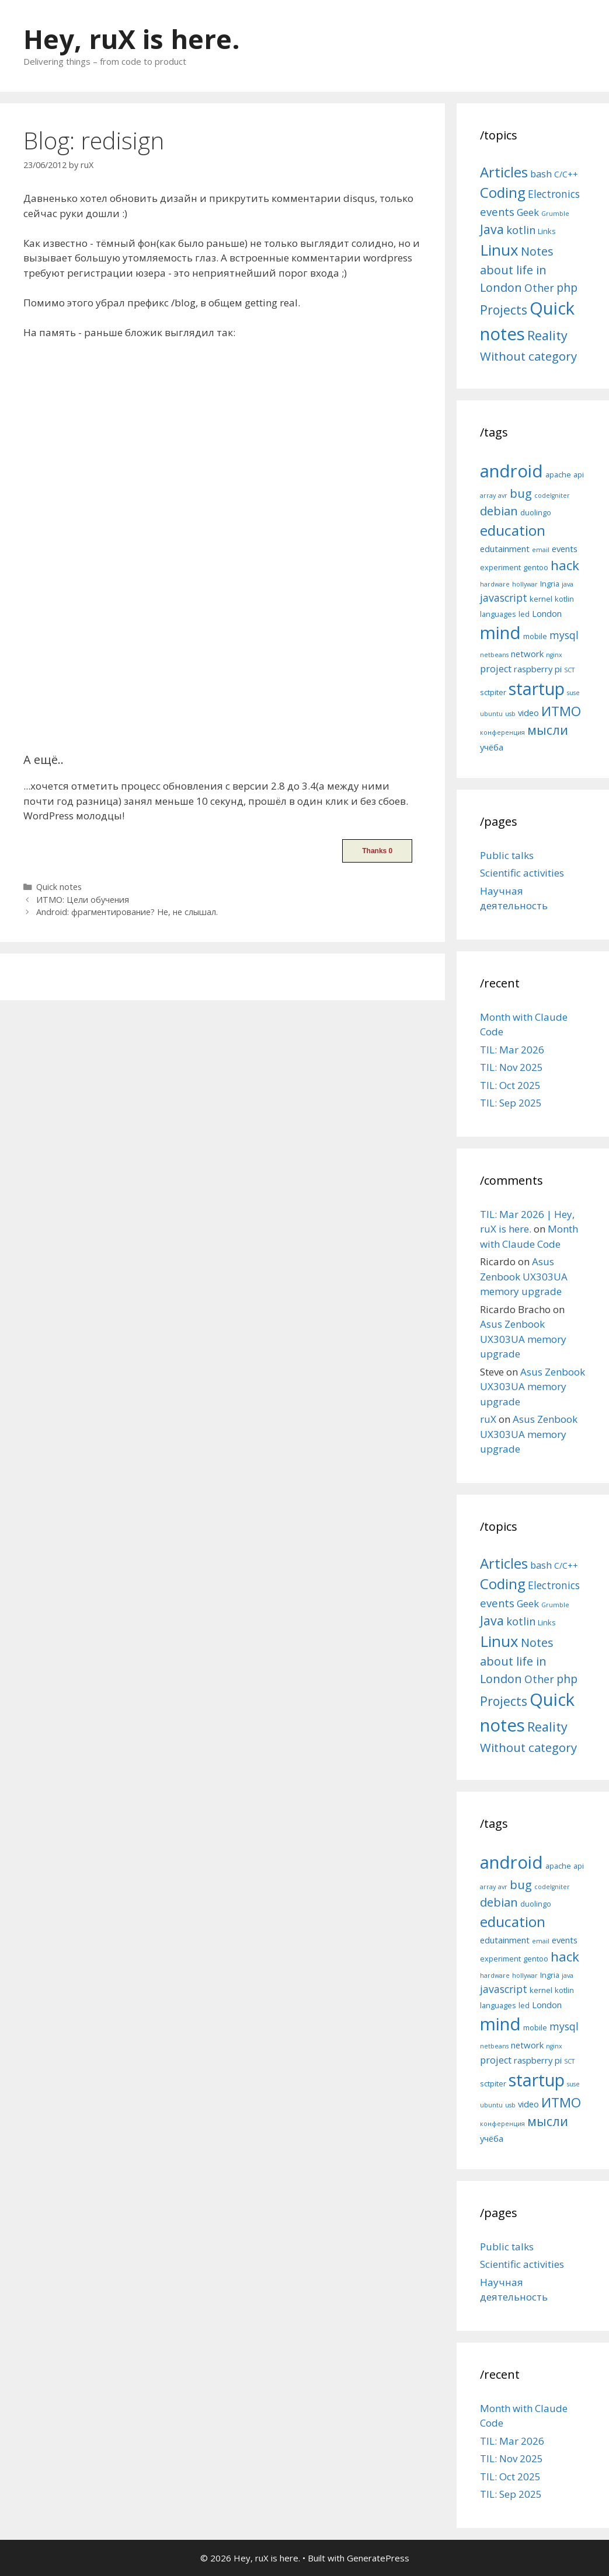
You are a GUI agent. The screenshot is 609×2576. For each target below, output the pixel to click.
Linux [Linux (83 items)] (499, 249)
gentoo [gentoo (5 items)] (535, 567)
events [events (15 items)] (497, 211)
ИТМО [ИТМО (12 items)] (561, 711)
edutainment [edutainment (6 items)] (505, 548)
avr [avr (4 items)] (502, 495)
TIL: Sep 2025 (511, 1102)
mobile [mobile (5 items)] (535, 636)
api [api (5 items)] (578, 474)
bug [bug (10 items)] (521, 493)
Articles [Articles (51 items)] (504, 171)
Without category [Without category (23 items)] (528, 356)
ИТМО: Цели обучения (82, 899)
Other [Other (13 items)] (539, 288)
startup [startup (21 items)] (537, 688)
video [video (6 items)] (528, 712)
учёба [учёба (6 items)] (491, 747)
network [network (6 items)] (527, 653)
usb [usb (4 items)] (510, 714)
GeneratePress (378, 2558)
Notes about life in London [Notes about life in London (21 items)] (517, 269)
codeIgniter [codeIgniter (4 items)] (552, 495)
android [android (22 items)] (511, 471)
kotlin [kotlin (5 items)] (564, 599)
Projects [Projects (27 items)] (503, 310)
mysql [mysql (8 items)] (564, 635)
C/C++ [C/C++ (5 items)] (566, 174)
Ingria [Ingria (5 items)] (549, 583)
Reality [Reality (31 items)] (547, 335)
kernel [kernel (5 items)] (541, 599)
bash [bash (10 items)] (541, 173)
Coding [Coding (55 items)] (503, 192)
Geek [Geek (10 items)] (528, 212)
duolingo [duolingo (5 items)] (535, 512)
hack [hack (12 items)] (565, 565)
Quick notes (59, 886)
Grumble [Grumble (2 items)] (555, 214)
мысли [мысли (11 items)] (547, 729)
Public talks (507, 855)
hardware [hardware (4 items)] (495, 584)
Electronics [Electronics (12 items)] (554, 194)
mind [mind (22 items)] (500, 632)
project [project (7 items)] (495, 668)
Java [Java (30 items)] (492, 229)
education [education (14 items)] (512, 530)
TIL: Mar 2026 (512, 1049)
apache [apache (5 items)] (558, 474)
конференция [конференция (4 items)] (502, 732)
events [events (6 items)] (564, 548)
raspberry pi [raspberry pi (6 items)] (538, 669)
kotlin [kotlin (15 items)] (520, 229)
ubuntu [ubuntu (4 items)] (491, 714)
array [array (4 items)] (488, 495)
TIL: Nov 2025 (511, 1067)
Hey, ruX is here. (131, 39)
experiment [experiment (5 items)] (500, 567)
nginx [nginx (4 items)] (554, 655)
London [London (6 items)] (547, 613)
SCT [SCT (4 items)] (569, 670)
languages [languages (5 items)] (498, 614)
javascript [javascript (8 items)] (503, 598)
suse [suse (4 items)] (573, 693)
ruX (488, 1419)
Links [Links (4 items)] (547, 231)
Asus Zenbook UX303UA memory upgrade (524, 1276)
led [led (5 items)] (524, 614)
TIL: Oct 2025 (510, 1085)
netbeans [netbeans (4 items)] (494, 655)
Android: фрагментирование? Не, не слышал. (127, 911)
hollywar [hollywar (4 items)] (525, 584)
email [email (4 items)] (540, 550)
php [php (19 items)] (566, 287)
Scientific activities (522, 872)
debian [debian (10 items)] (499, 510)
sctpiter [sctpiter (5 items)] (493, 692)
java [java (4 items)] (567, 584)
